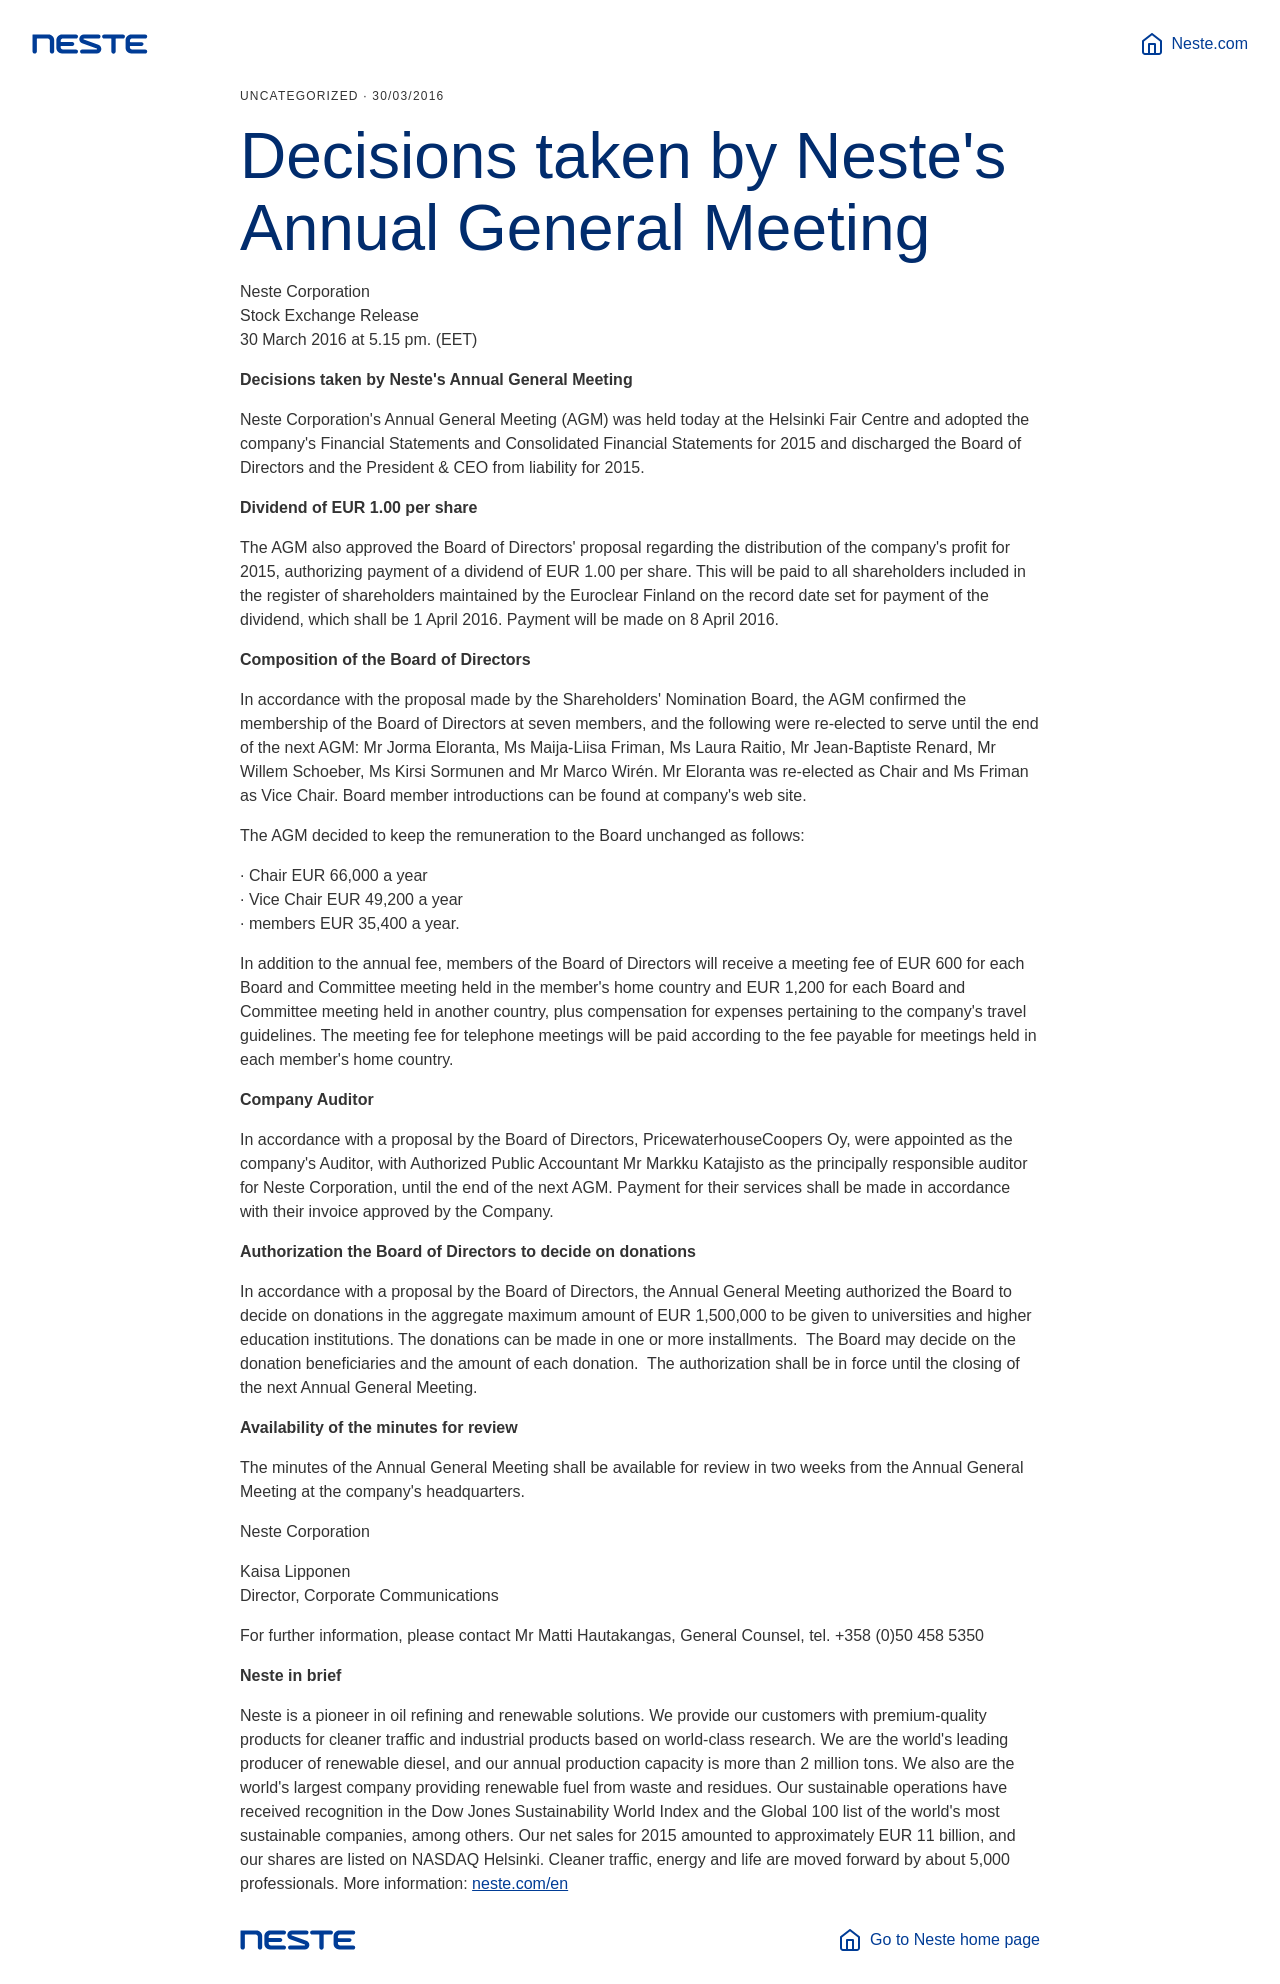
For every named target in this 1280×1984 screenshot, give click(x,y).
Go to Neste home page (939, 1940)
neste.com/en (520, 1883)
